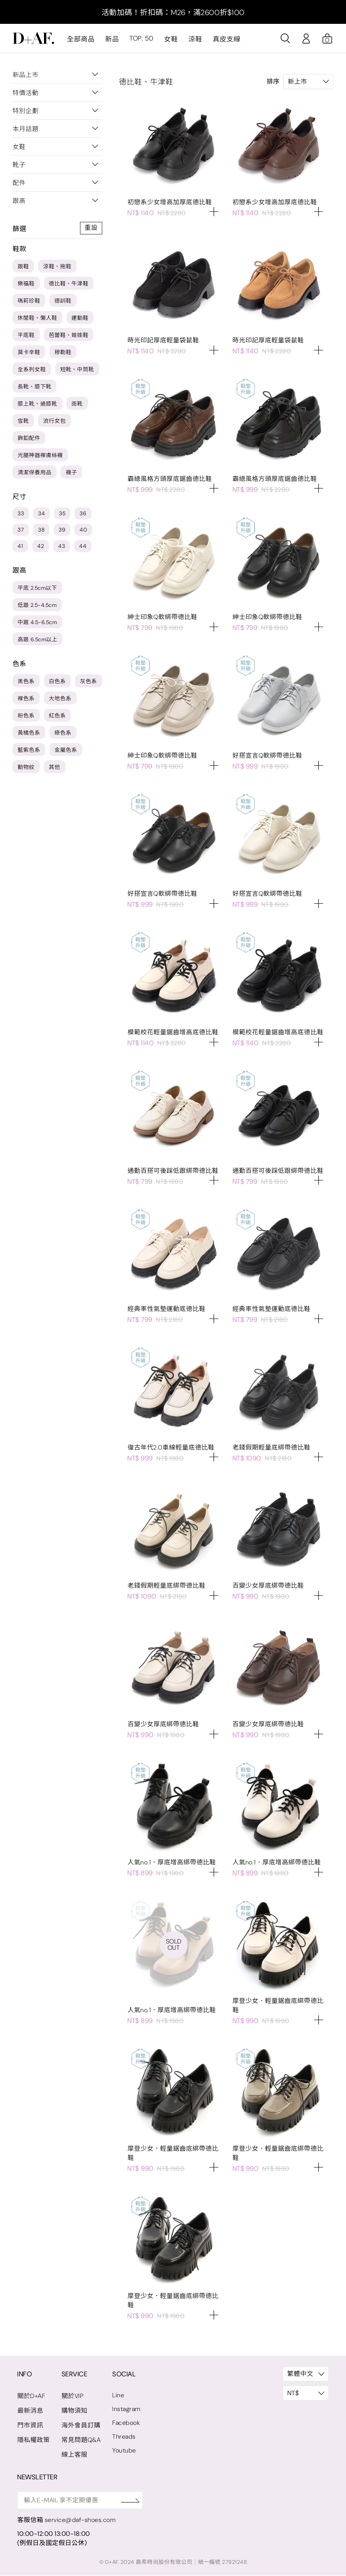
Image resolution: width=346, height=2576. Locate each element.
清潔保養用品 (35, 472)
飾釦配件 (29, 438)
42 (40, 546)
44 (82, 546)
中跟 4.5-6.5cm (37, 622)
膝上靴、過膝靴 (37, 403)
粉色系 (26, 715)
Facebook (126, 2423)
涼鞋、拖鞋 (57, 266)
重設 (91, 228)
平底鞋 (26, 335)
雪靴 (23, 420)
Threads (125, 2436)
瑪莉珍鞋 (29, 300)
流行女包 (54, 420)
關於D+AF (31, 2396)
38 (41, 529)
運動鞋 (80, 317)
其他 (54, 767)
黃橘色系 (29, 732)
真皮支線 (226, 39)
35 (62, 513)
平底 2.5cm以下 (37, 587)
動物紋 (26, 767)
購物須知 (75, 2410)
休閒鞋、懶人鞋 (37, 317)
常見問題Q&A (81, 2440)
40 (83, 529)
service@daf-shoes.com (81, 2520)
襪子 (71, 472)
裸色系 (26, 698)
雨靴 (77, 403)
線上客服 (75, 2454)
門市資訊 (30, 2425)
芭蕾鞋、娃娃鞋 (69, 335)
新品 (112, 39)
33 (21, 513)
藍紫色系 (29, 749)
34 (41, 513)
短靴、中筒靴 (77, 369)
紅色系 (57, 715)
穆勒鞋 (63, 352)
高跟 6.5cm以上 (37, 639)
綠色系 (63, 732)
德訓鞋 (63, 300)
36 (83, 513)
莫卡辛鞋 (29, 352)
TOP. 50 (141, 38)
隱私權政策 (33, 2440)
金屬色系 (65, 749)
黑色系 (26, 681)
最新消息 (30, 2410)
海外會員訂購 (81, 2425)
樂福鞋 (26, 283)
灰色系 (88, 681)
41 (20, 546)
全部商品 (81, 39)
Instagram (127, 2409)
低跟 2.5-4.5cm (37, 605)
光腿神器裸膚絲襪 (40, 455)
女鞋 (171, 39)
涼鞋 (195, 39)
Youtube (125, 2450)
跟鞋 (23, 266)
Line (118, 2395)
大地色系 (60, 698)
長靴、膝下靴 (35, 386)
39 (62, 529)
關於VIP (73, 2396)
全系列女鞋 (32, 369)
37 (21, 529)
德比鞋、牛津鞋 (69, 283)
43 (61, 546)
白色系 (57, 681)
